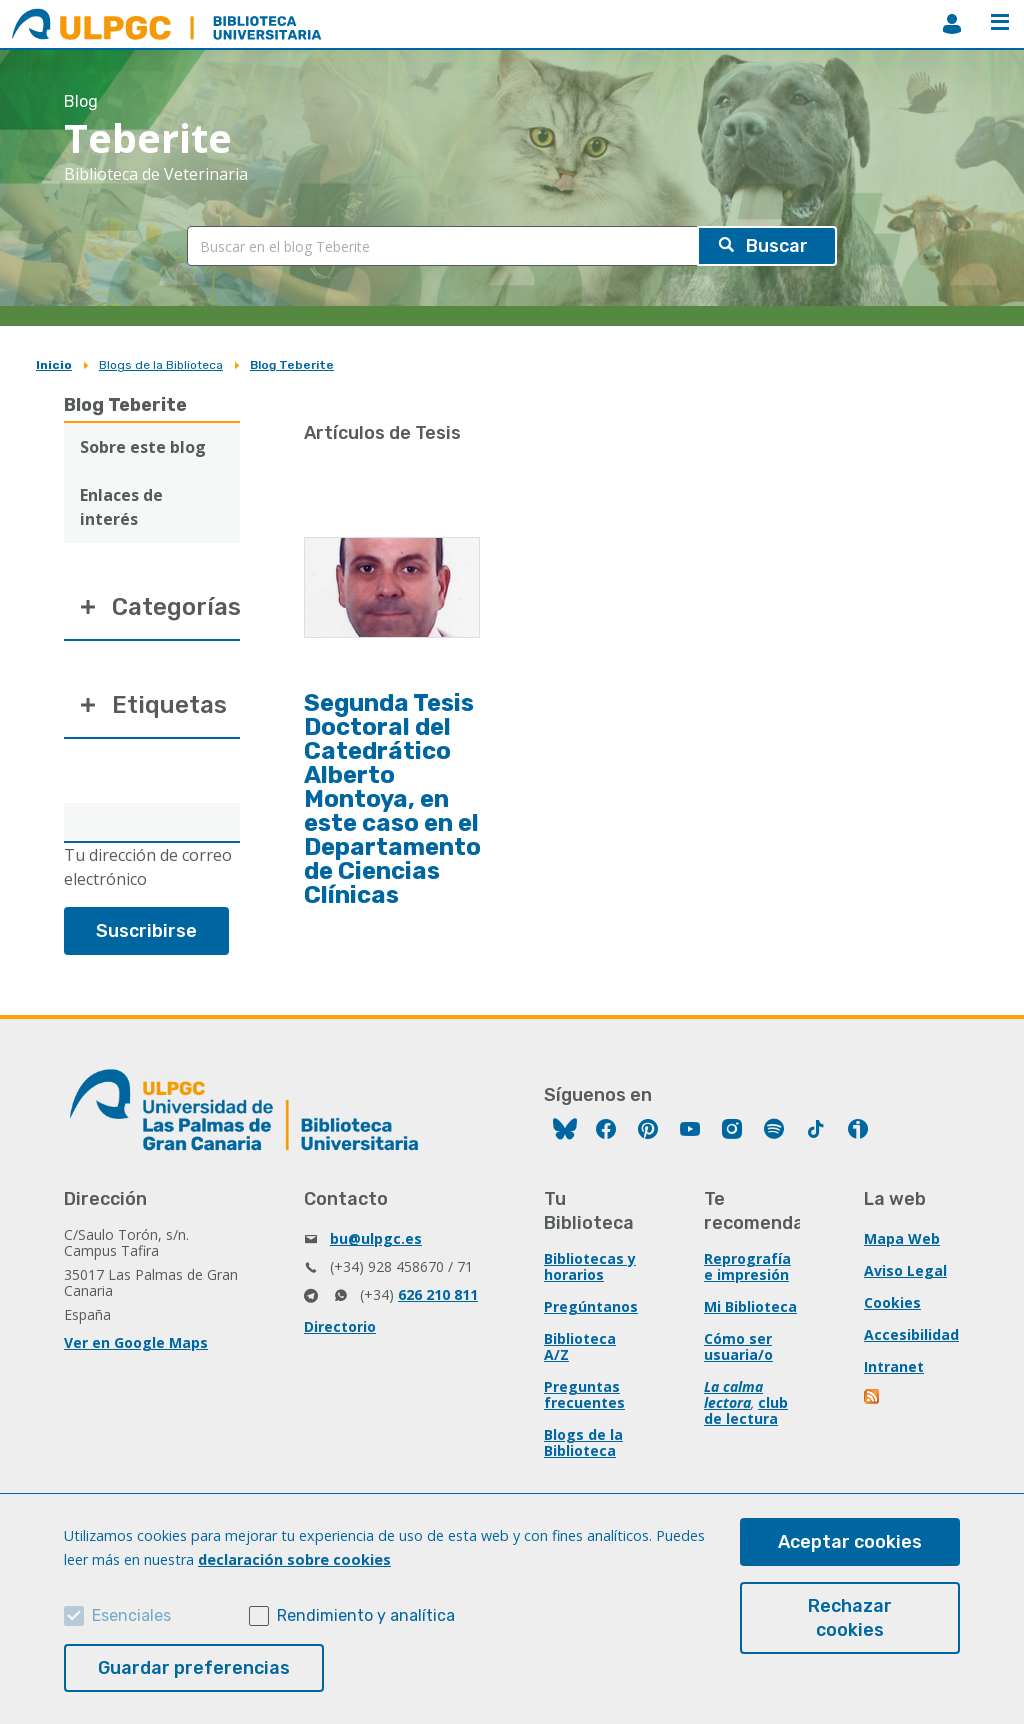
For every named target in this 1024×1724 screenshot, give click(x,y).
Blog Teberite (292, 365)
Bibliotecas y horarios (590, 1266)
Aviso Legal (905, 1270)
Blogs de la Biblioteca (161, 365)
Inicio (54, 365)
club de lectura (746, 1410)
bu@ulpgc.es (376, 1238)
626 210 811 (438, 1294)
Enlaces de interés (121, 507)
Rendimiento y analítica (366, 1615)
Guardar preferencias (194, 1668)
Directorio (340, 1326)
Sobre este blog (143, 447)
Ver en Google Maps (136, 1342)
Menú (1000, 22)
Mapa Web (902, 1238)
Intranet (894, 1366)
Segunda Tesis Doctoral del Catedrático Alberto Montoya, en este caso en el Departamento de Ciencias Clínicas (392, 799)
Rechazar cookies (850, 1618)
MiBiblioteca (952, 24)
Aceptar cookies (850, 1542)
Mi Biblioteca (750, 1306)
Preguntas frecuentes (584, 1394)
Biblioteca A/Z (580, 1346)
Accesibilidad (911, 1334)
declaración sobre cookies (294, 1559)
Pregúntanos (591, 1306)
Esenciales (131, 1615)
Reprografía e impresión (747, 1266)
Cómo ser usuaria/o (738, 1346)
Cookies (892, 1302)
